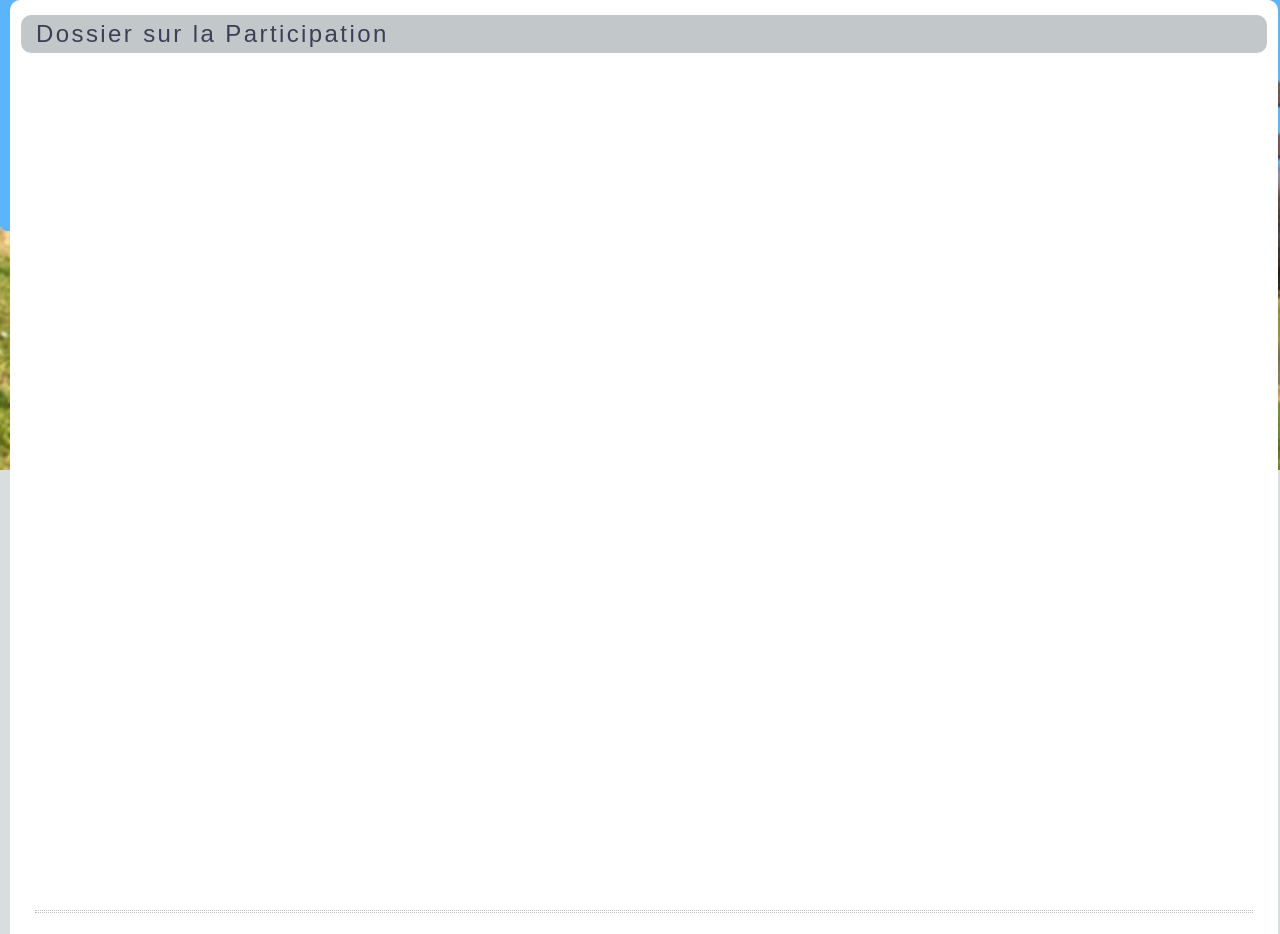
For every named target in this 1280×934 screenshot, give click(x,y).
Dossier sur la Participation (212, 33)
